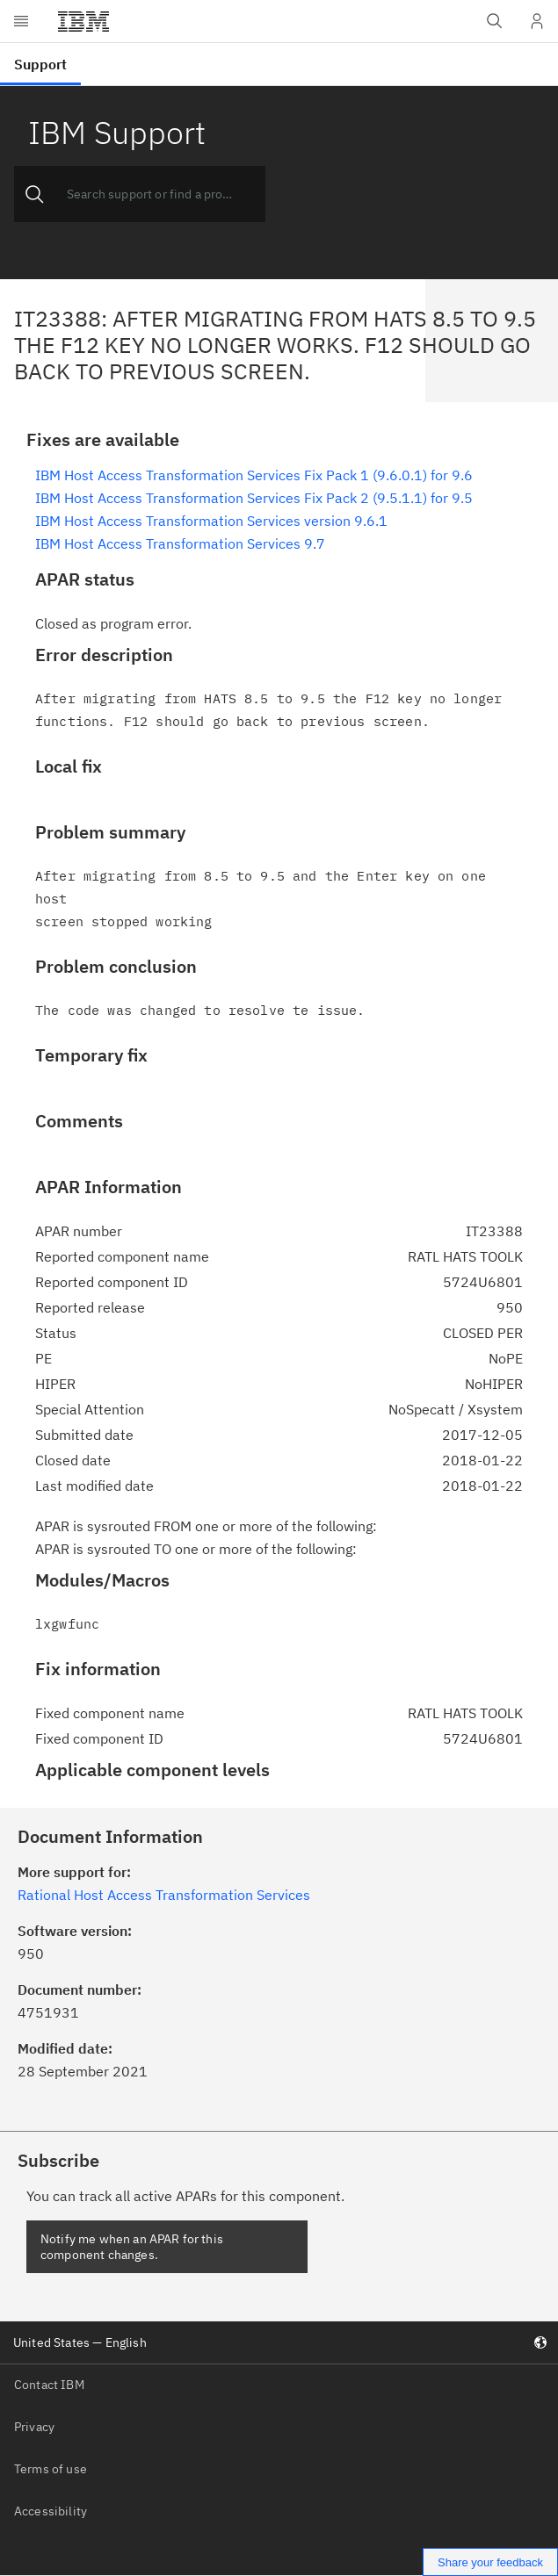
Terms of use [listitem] (50, 2469)
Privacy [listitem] (34, 2427)
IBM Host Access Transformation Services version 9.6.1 (211, 520)
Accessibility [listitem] (50, 2511)
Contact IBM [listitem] (49, 2385)
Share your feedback (490, 2562)
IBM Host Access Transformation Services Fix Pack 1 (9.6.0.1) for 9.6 (254, 475)
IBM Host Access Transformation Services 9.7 (180, 543)
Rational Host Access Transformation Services (164, 1894)
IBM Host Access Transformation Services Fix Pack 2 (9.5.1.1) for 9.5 (254, 498)
